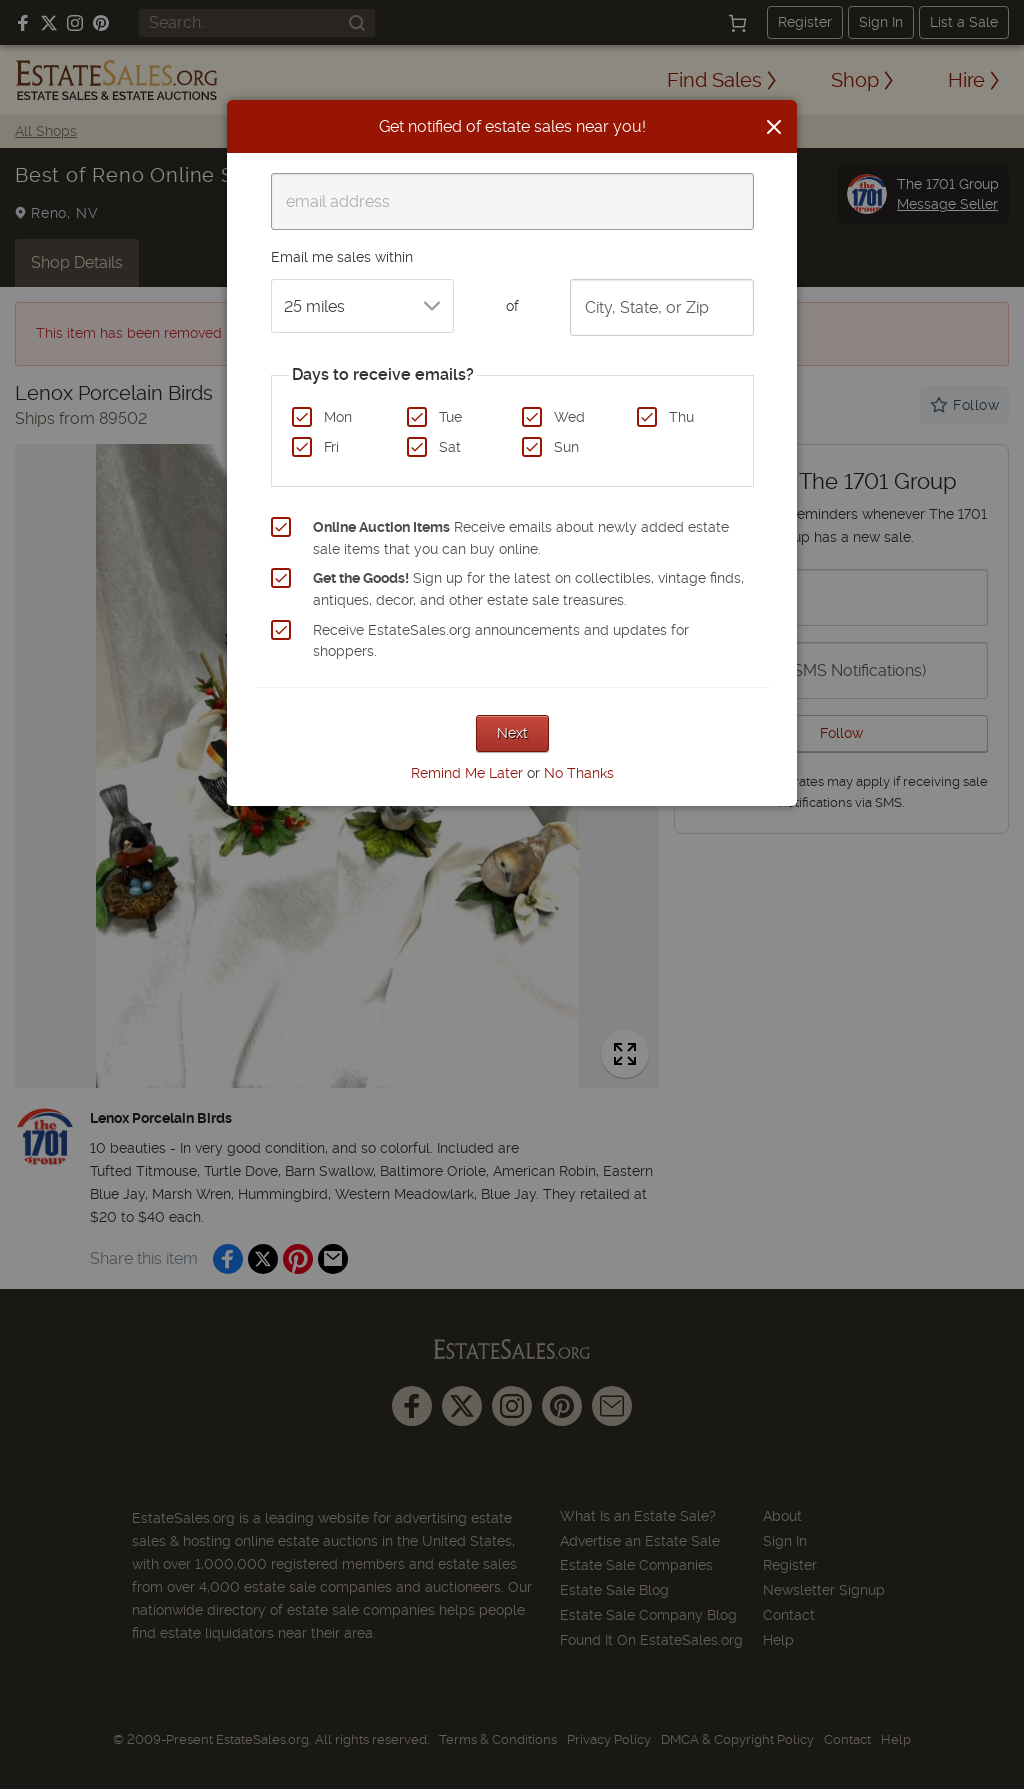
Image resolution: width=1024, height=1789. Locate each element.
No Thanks (579, 773)
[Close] (774, 127)
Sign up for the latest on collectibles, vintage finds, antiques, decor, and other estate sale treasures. (528, 589)
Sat (450, 447)
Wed (569, 417)
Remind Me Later (467, 773)
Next (512, 733)
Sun (566, 447)
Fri (331, 447)
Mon (338, 417)
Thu (681, 417)
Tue (450, 417)
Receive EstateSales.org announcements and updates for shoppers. (501, 641)
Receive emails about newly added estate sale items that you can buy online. (521, 538)
